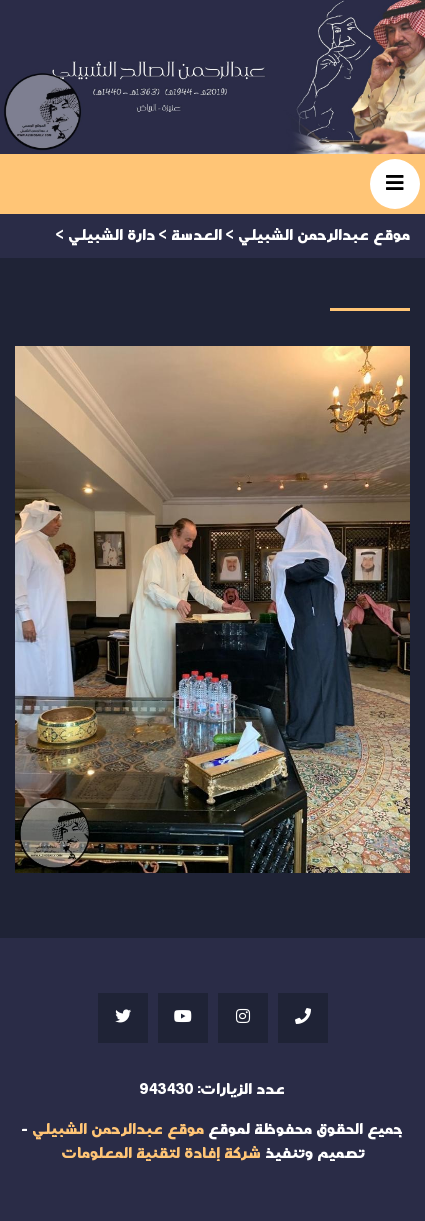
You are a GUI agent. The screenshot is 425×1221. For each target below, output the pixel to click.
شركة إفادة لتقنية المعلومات (161, 1153)
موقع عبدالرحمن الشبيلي (118, 1129)
